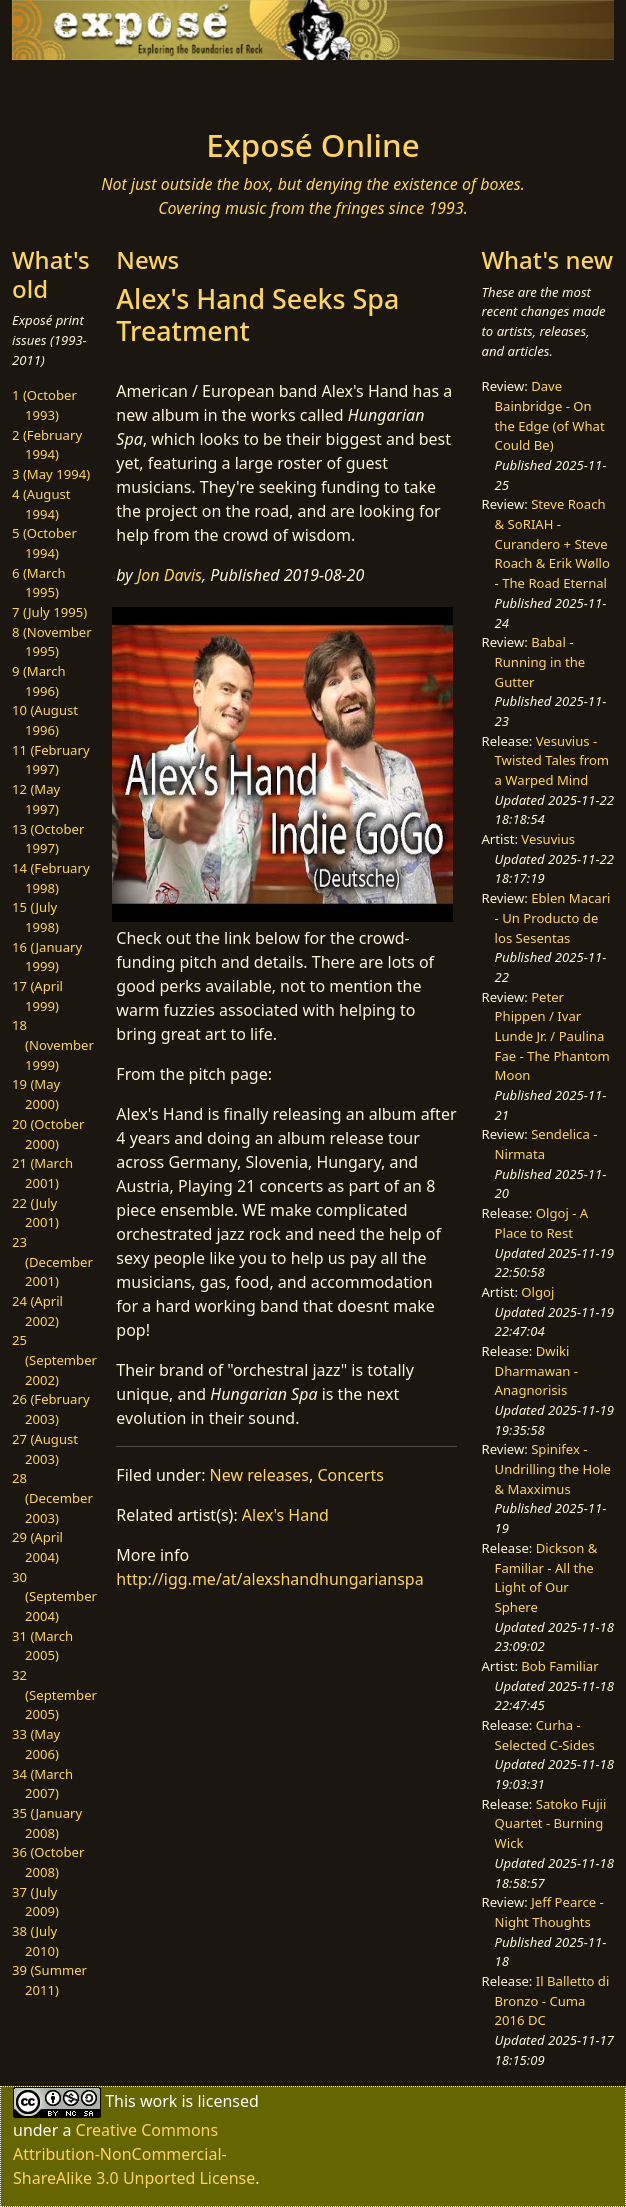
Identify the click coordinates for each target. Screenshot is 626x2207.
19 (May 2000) (36, 1094)
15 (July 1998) (35, 917)
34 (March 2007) (42, 1784)
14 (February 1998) (51, 878)
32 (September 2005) (54, 1694)
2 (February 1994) (47, 445)
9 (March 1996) (39, 681)
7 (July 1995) (49, 612)
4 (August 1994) (41, 504)
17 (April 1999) (37, 996)
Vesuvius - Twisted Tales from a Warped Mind (552, 760)
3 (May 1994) (51, 474)
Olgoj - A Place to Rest (542, 1223)
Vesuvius (548, 839)
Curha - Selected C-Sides (545, 1735)
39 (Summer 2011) (49, 1980)
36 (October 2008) (48, 1862)
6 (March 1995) (39, 583)
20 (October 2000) (48, 1134)
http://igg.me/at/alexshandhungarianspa (269, 1579)
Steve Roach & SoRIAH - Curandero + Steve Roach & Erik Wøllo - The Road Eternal (552, 543)
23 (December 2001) (52, 1261)
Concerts (350, 1475)
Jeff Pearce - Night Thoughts (549, 1912)
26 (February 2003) (51, 1409)
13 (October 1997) (48, 839)
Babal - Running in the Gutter (540, 661)
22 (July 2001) (35, 1213)
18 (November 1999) (53, 1044)
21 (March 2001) (42, 1173)
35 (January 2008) (47, 1823)
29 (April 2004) (37, 1547)
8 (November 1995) (52, 642)
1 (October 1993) (44, 405)
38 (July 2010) (35, 1941)
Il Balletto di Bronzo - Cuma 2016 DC (552, 2000)
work (158, 2101)
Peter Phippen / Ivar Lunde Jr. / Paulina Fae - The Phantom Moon (552, 1036)
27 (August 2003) (45, 1449)
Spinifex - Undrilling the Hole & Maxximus (553, 1468)
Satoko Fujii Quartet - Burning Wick (551, 1823)
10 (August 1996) (45, 720)
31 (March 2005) (42, 1646)
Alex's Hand (285, 1515)
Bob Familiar (559, 1666)
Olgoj (537, 1292)
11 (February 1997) (51, 760)
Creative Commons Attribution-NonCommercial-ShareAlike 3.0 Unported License (134, 2154)
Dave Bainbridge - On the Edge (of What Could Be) (550, 415)
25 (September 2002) (54, 1359)
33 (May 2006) (36, 1744)
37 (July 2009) (35, 1902)
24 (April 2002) (37, 1311)
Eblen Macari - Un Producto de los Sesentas (553, 917)
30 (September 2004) (54, 1596)
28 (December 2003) (52, 1497)
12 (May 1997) (36, 799)
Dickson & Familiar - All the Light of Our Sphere (546, 1577)
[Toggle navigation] (95, 88)
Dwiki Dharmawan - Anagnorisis (536, 1370)
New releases (259, 1475)
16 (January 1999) (47, 957)
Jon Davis (169, 575)
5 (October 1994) (44, 543)
